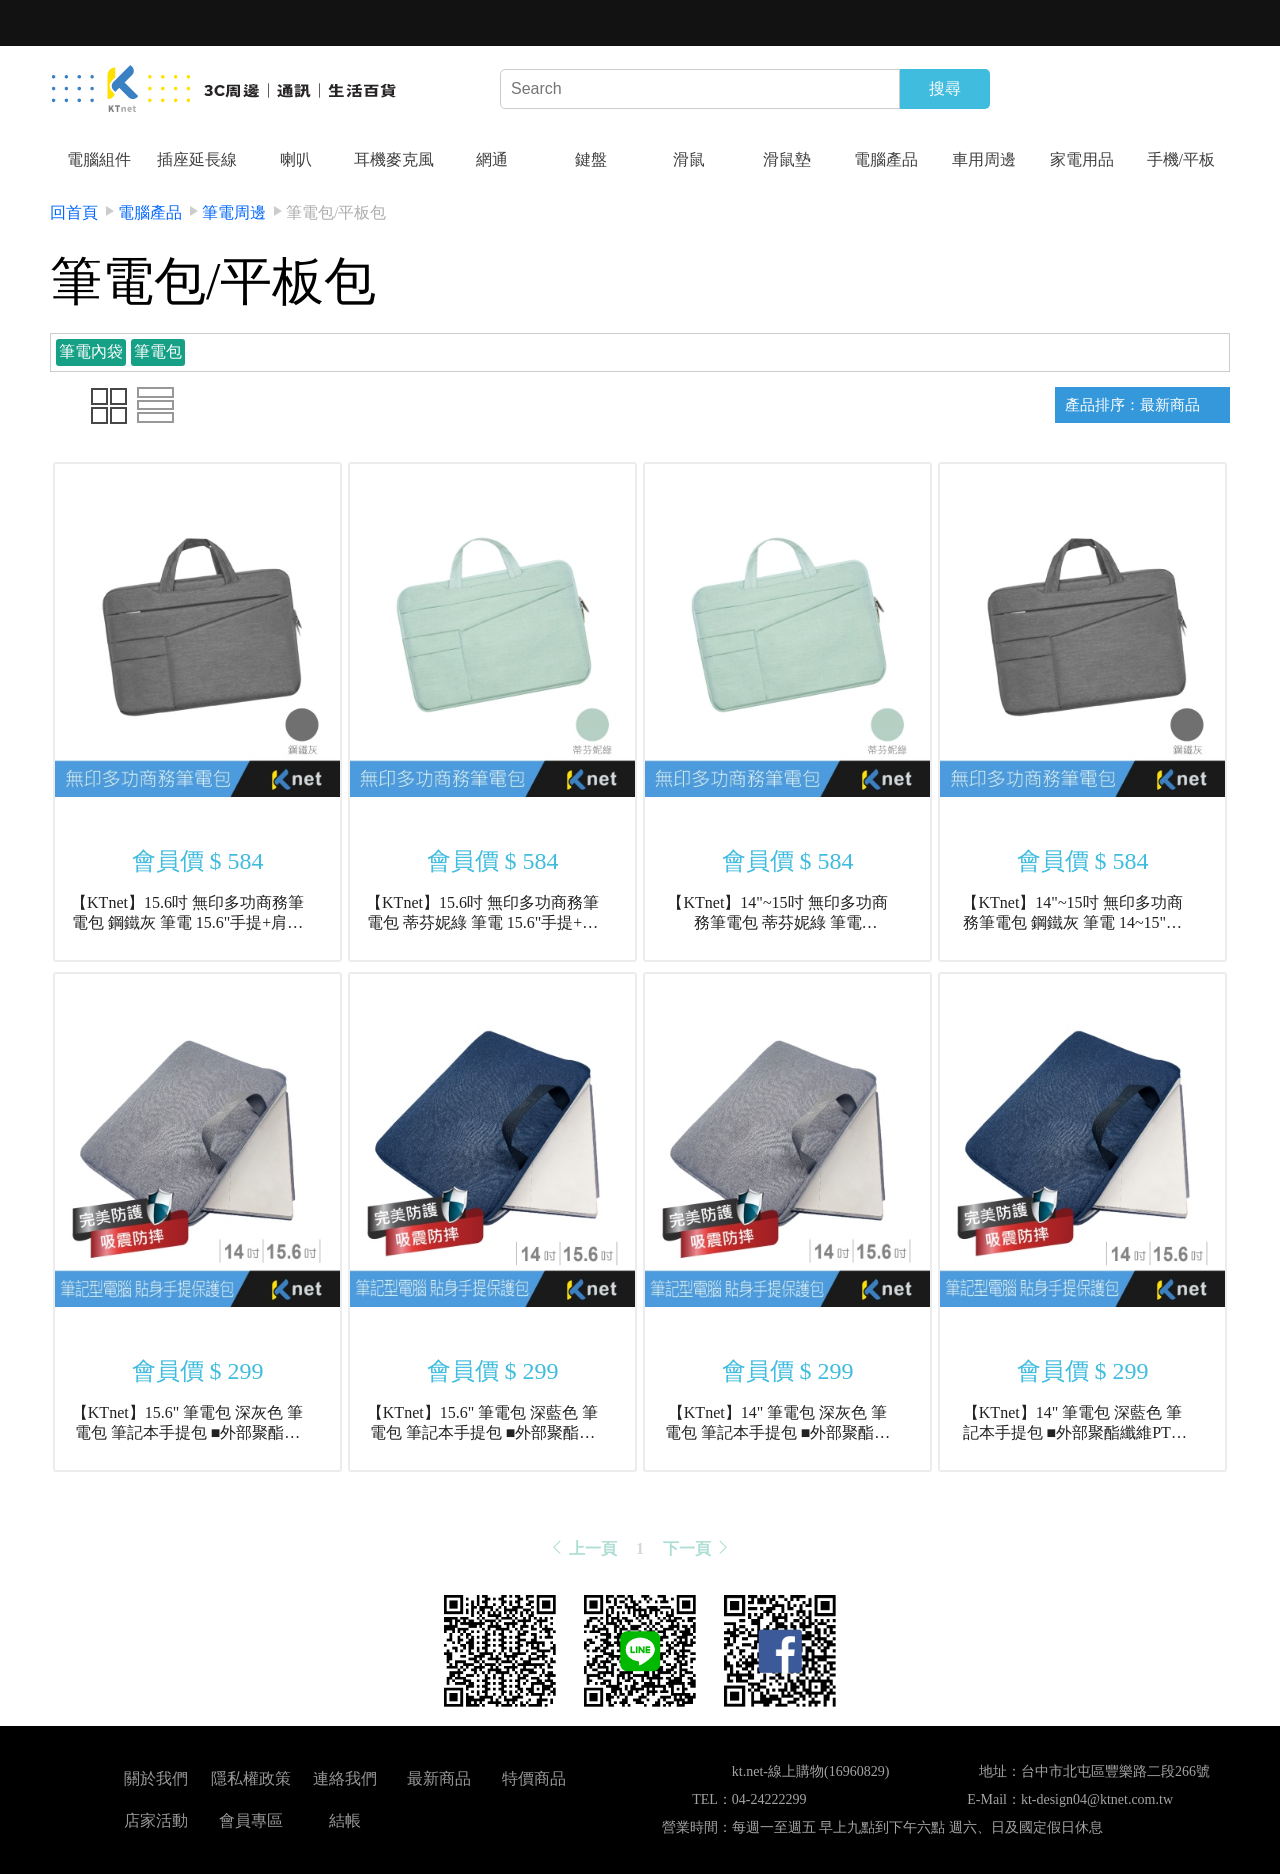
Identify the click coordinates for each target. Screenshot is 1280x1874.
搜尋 (945, 88)
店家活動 (156, 1820)
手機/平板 (1181, 159)
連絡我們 (345, 1778)
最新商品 (439, 1778)
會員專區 (251, 1820)
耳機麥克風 (394, 159)
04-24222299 (769, 1799)
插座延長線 (197, 159)
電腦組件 (99, 159)
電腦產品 (886, 159)
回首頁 (74, 212)
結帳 (345, 1820)
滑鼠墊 (787, 159)
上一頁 (583, 1548)
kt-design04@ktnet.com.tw (1097, 1799)
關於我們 (156, 1778)
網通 (492, 159)
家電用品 (1082, 159)
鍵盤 (591, 159)
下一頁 (697, 1548)
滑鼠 (689, 159)
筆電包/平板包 (336, 212)
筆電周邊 (234, 212)
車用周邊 (984, 159)
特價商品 (534, 1778)
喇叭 (296, 159)
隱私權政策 (251, 1778)
